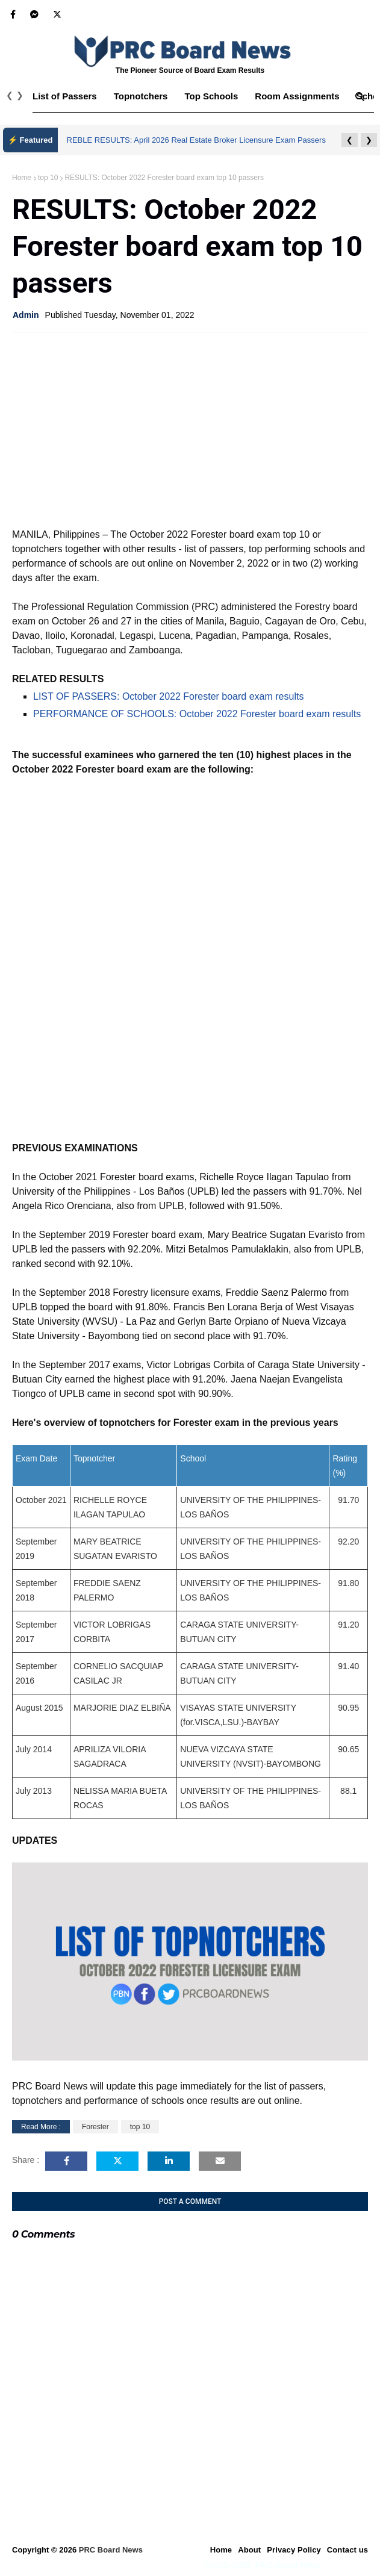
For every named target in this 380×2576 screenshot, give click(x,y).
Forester (95, 2127)
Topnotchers (141, 96)
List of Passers (65, 96)
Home (21, 177)
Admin (26, 315)
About (249, 2549)
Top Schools (211, 96)
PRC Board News (111, 2549)
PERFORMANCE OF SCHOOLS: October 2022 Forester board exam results (197, 714)
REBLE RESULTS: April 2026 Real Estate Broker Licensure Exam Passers (196, 140)
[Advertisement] (190, 428)
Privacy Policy (294, 2549)
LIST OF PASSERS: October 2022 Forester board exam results (168, 696)
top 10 (48, 177)
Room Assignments (297, 96)
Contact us (347, 2549)
